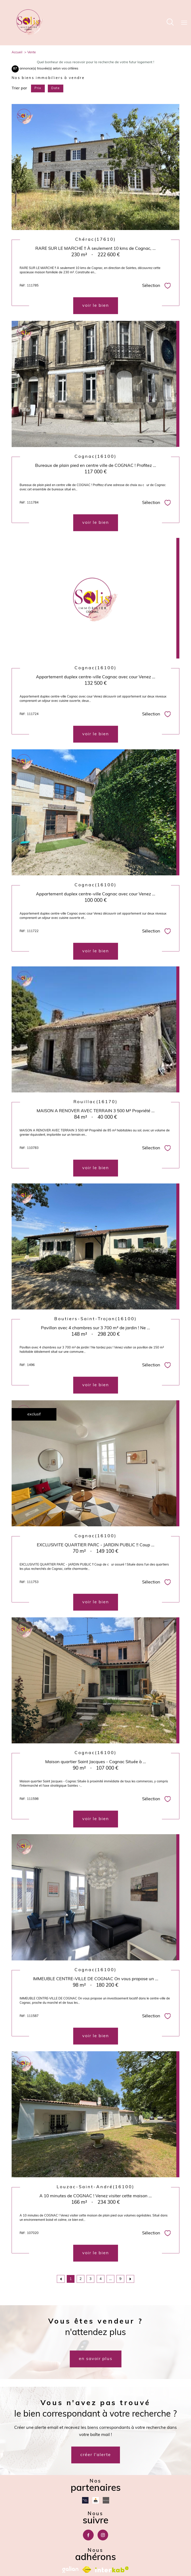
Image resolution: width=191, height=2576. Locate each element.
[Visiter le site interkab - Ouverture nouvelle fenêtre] (112, 2569)
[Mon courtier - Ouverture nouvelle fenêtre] (106, 2500)
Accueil (17, 52)
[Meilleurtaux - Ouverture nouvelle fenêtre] (95, 2500)
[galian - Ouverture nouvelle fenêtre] (70, 2569)
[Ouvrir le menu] (184, 23)
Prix (37, 88)
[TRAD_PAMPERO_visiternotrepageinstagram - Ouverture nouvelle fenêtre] (103, 2535)
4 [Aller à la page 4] (100, 2279)
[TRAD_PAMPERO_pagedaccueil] (30, 34)
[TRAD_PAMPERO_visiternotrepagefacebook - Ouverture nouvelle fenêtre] (88, 2535)
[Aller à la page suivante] (130, 2279)
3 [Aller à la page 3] (90, 2279)
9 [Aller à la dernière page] (120, 2279)
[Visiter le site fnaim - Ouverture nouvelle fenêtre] (86, 2569)
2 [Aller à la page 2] (80, 2279)
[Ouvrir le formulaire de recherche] (170, 22)
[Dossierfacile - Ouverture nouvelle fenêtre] (85, 2500)
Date (55, 88)
